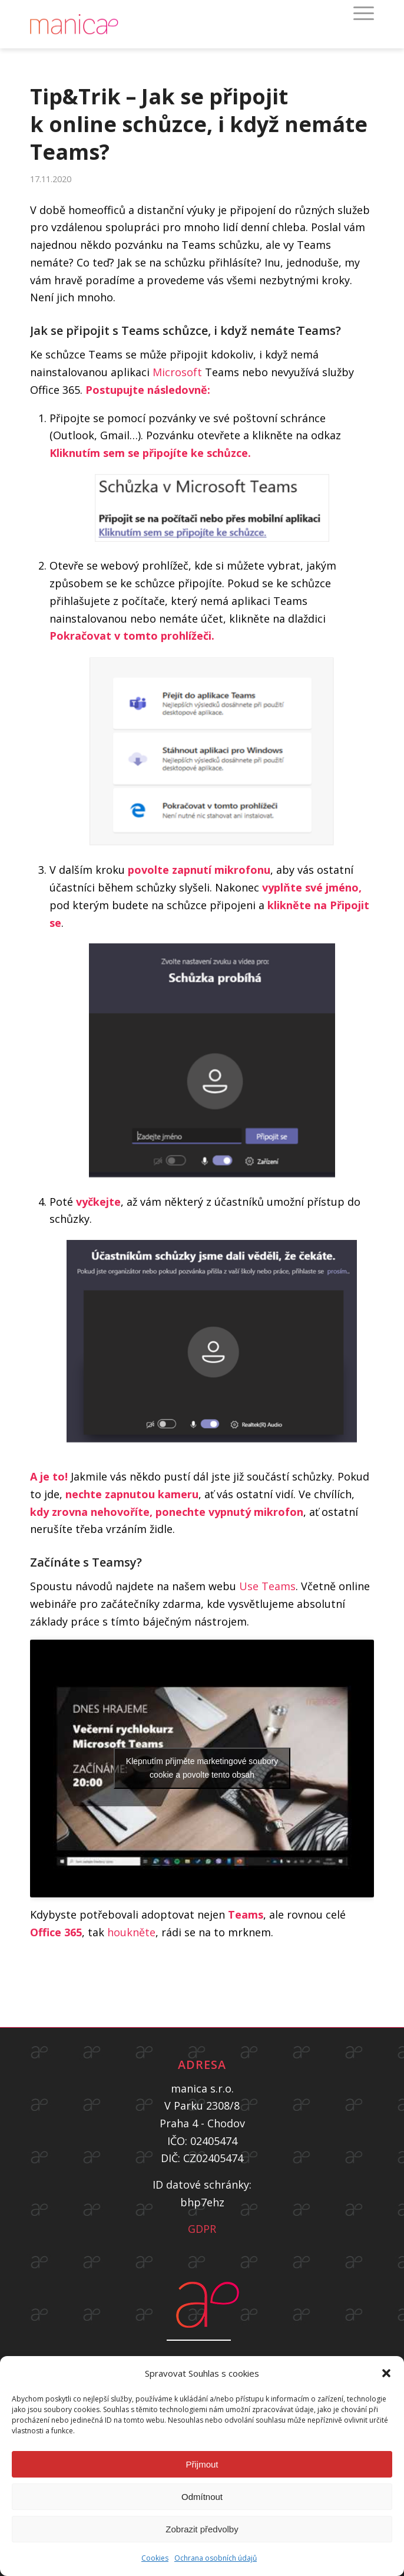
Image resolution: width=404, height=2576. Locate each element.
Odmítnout (202, 2497)
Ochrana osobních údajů (215, 2558)
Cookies (154, 2558)
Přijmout (202, 2464)
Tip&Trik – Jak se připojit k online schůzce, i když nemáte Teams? (198, 124)
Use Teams (267, 1586)
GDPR (202, 2229)
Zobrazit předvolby (201, 2529)
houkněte (131, 1932)
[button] (386, 2373)
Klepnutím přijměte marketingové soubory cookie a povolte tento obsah (202, 1767)
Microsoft (179, 372)
